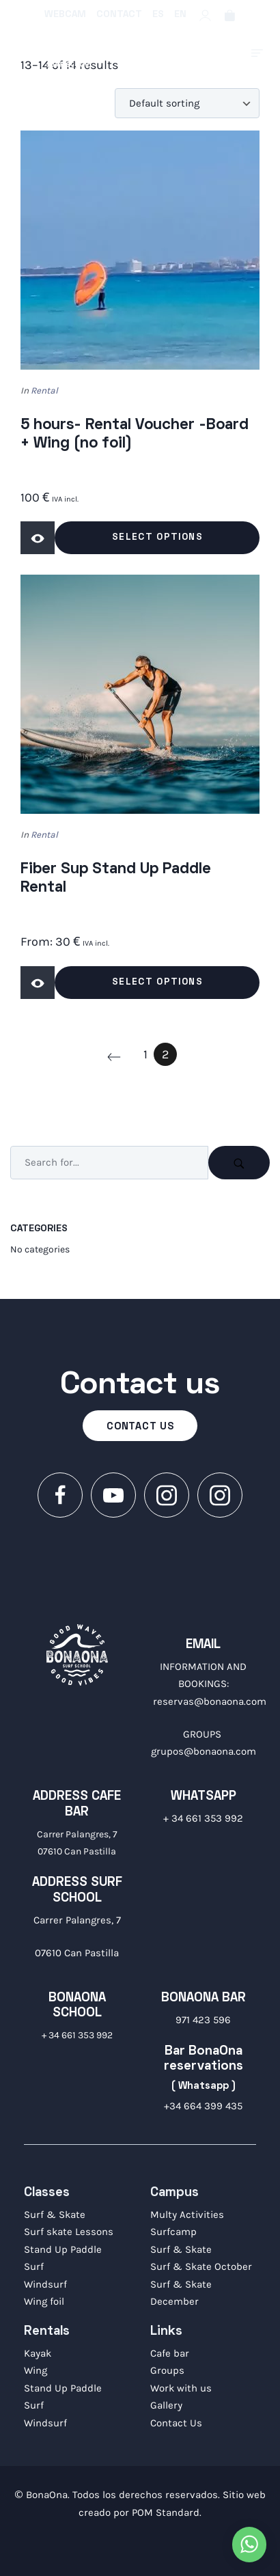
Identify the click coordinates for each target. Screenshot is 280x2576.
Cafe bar (169, 2353)
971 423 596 (203, 2020)
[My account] (205, 15)
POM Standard (165, 2512)
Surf (34, 2266)
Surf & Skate (54, 2214)
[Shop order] (187, 103)
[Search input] (109, 1162)
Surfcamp (173, 2231)
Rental (44, 390)
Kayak (37, 2353)
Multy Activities (187, 2214)
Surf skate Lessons (68, 2231)
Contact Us (176, 2423)
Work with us (181, 2388)
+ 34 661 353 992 (203, 1818)
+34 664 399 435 (203, 2106)
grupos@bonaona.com (203, 1751)
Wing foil (44, 2301)
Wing (35, 2370)
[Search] (239, 1162)
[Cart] (230, 15)
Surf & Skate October (201, 2266)
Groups (167, 2370)
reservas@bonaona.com (209, 1701)
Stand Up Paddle (63, 2249)
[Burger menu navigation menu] (257, 52)
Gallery (166, 2405)
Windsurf (45, 2284)
